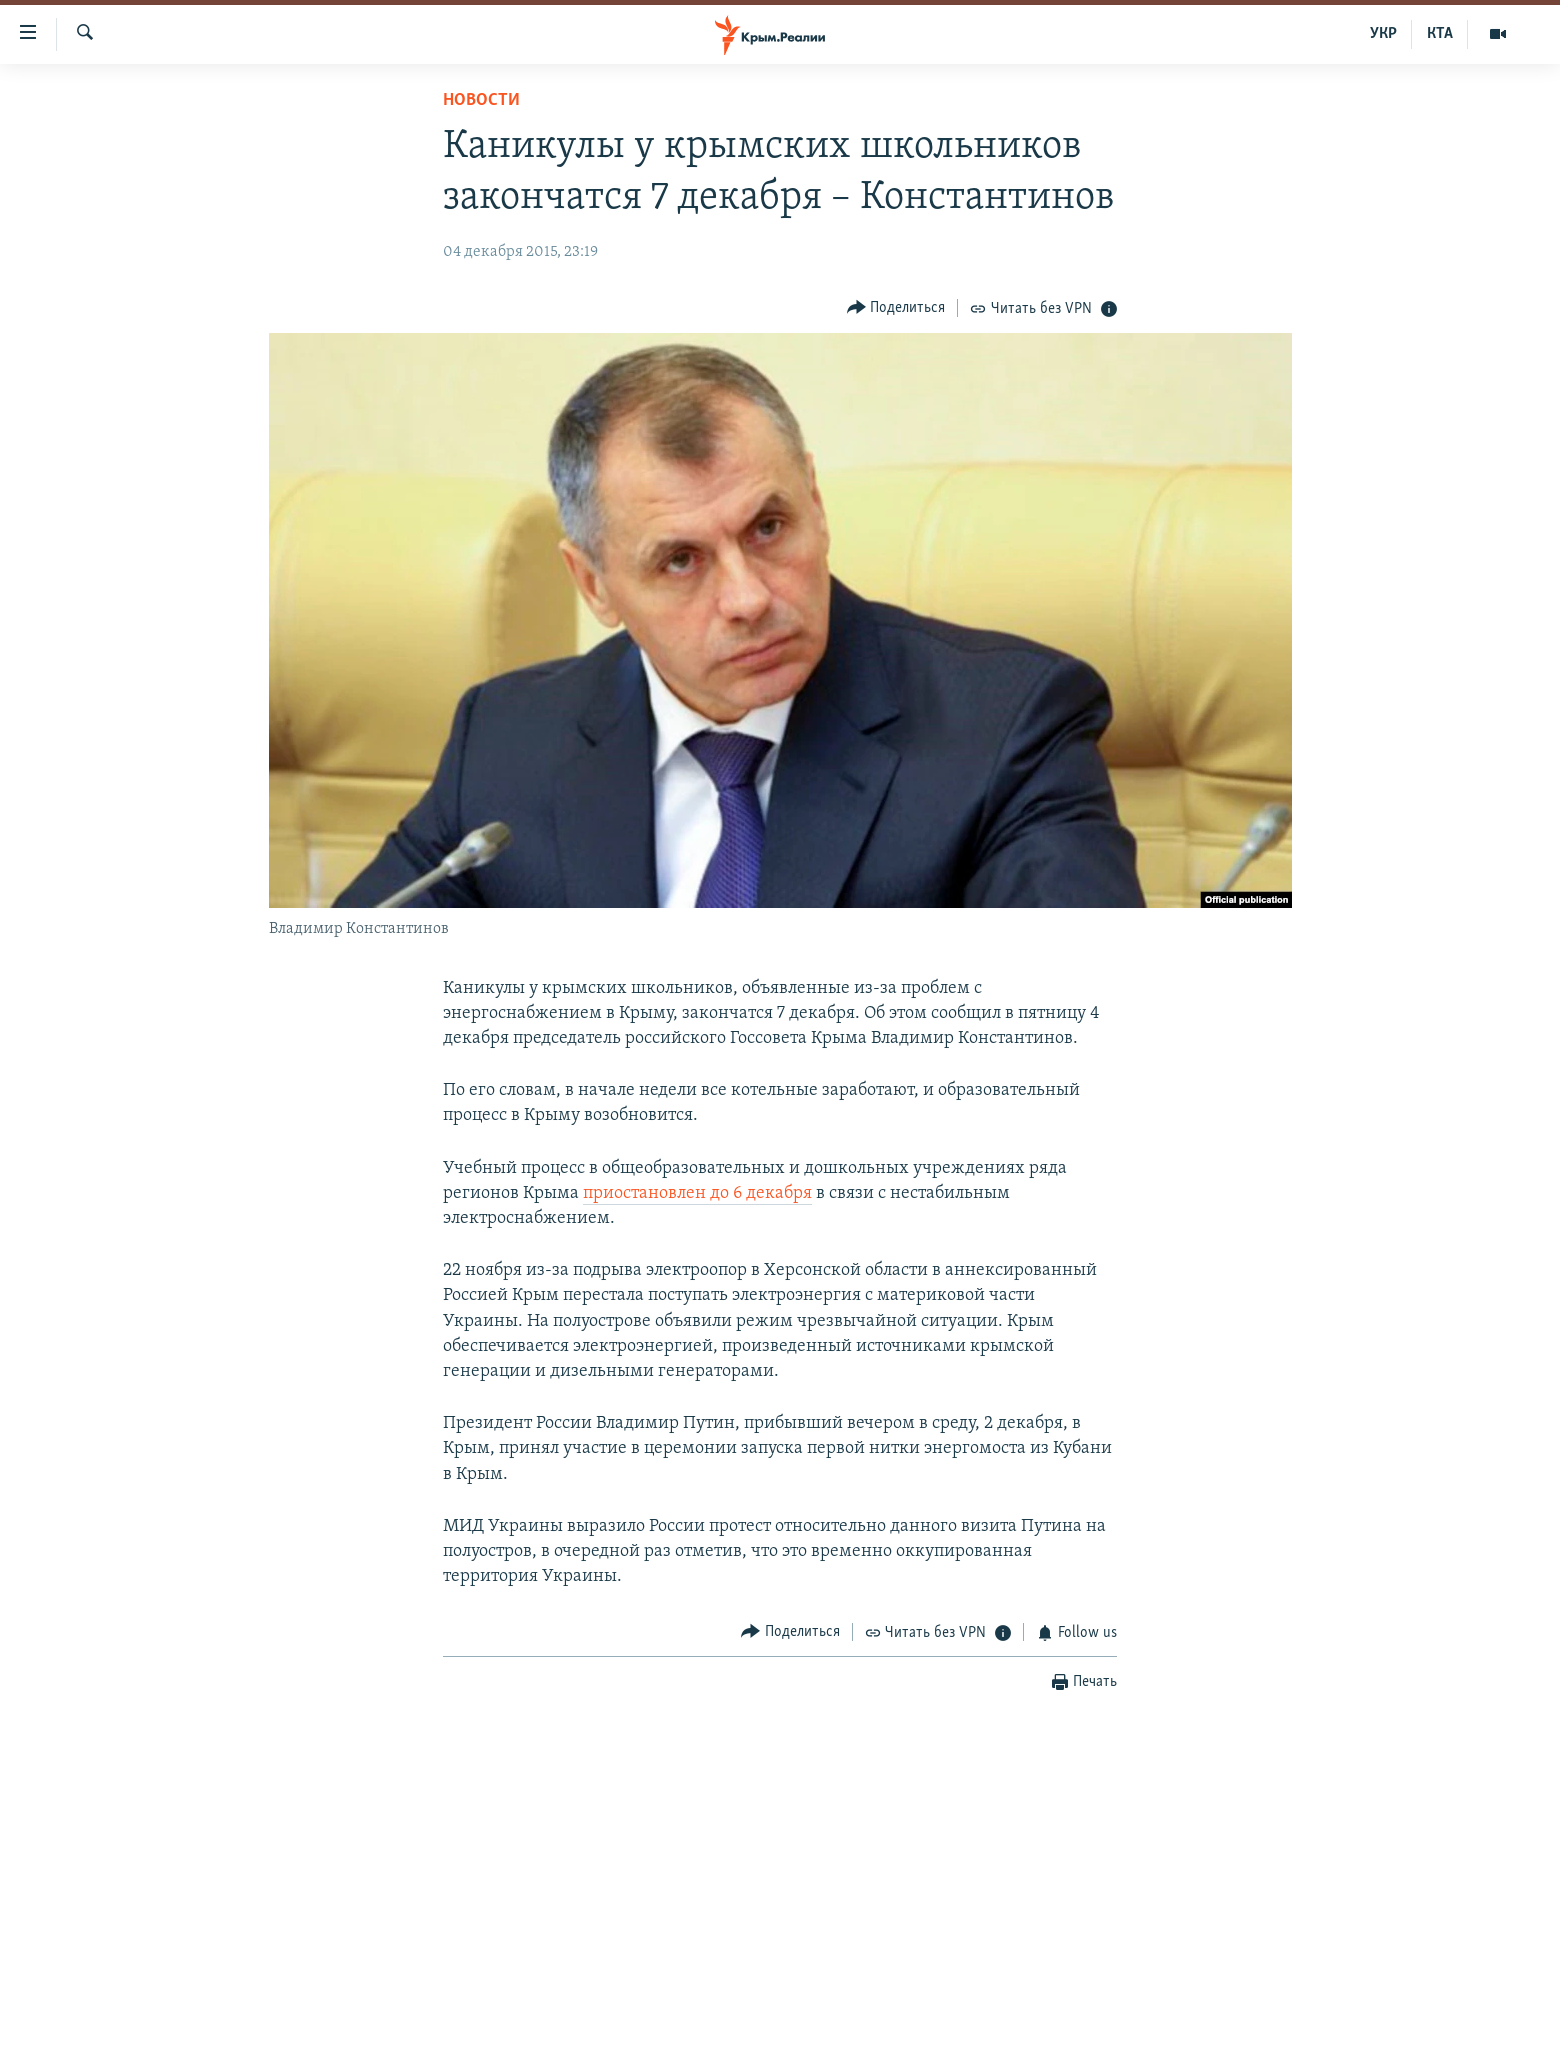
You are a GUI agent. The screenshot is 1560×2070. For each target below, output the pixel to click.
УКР (1383, 34)
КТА (1440, 34)
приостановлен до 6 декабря (697, 1193)
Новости (481, 100)
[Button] (896, 307)
